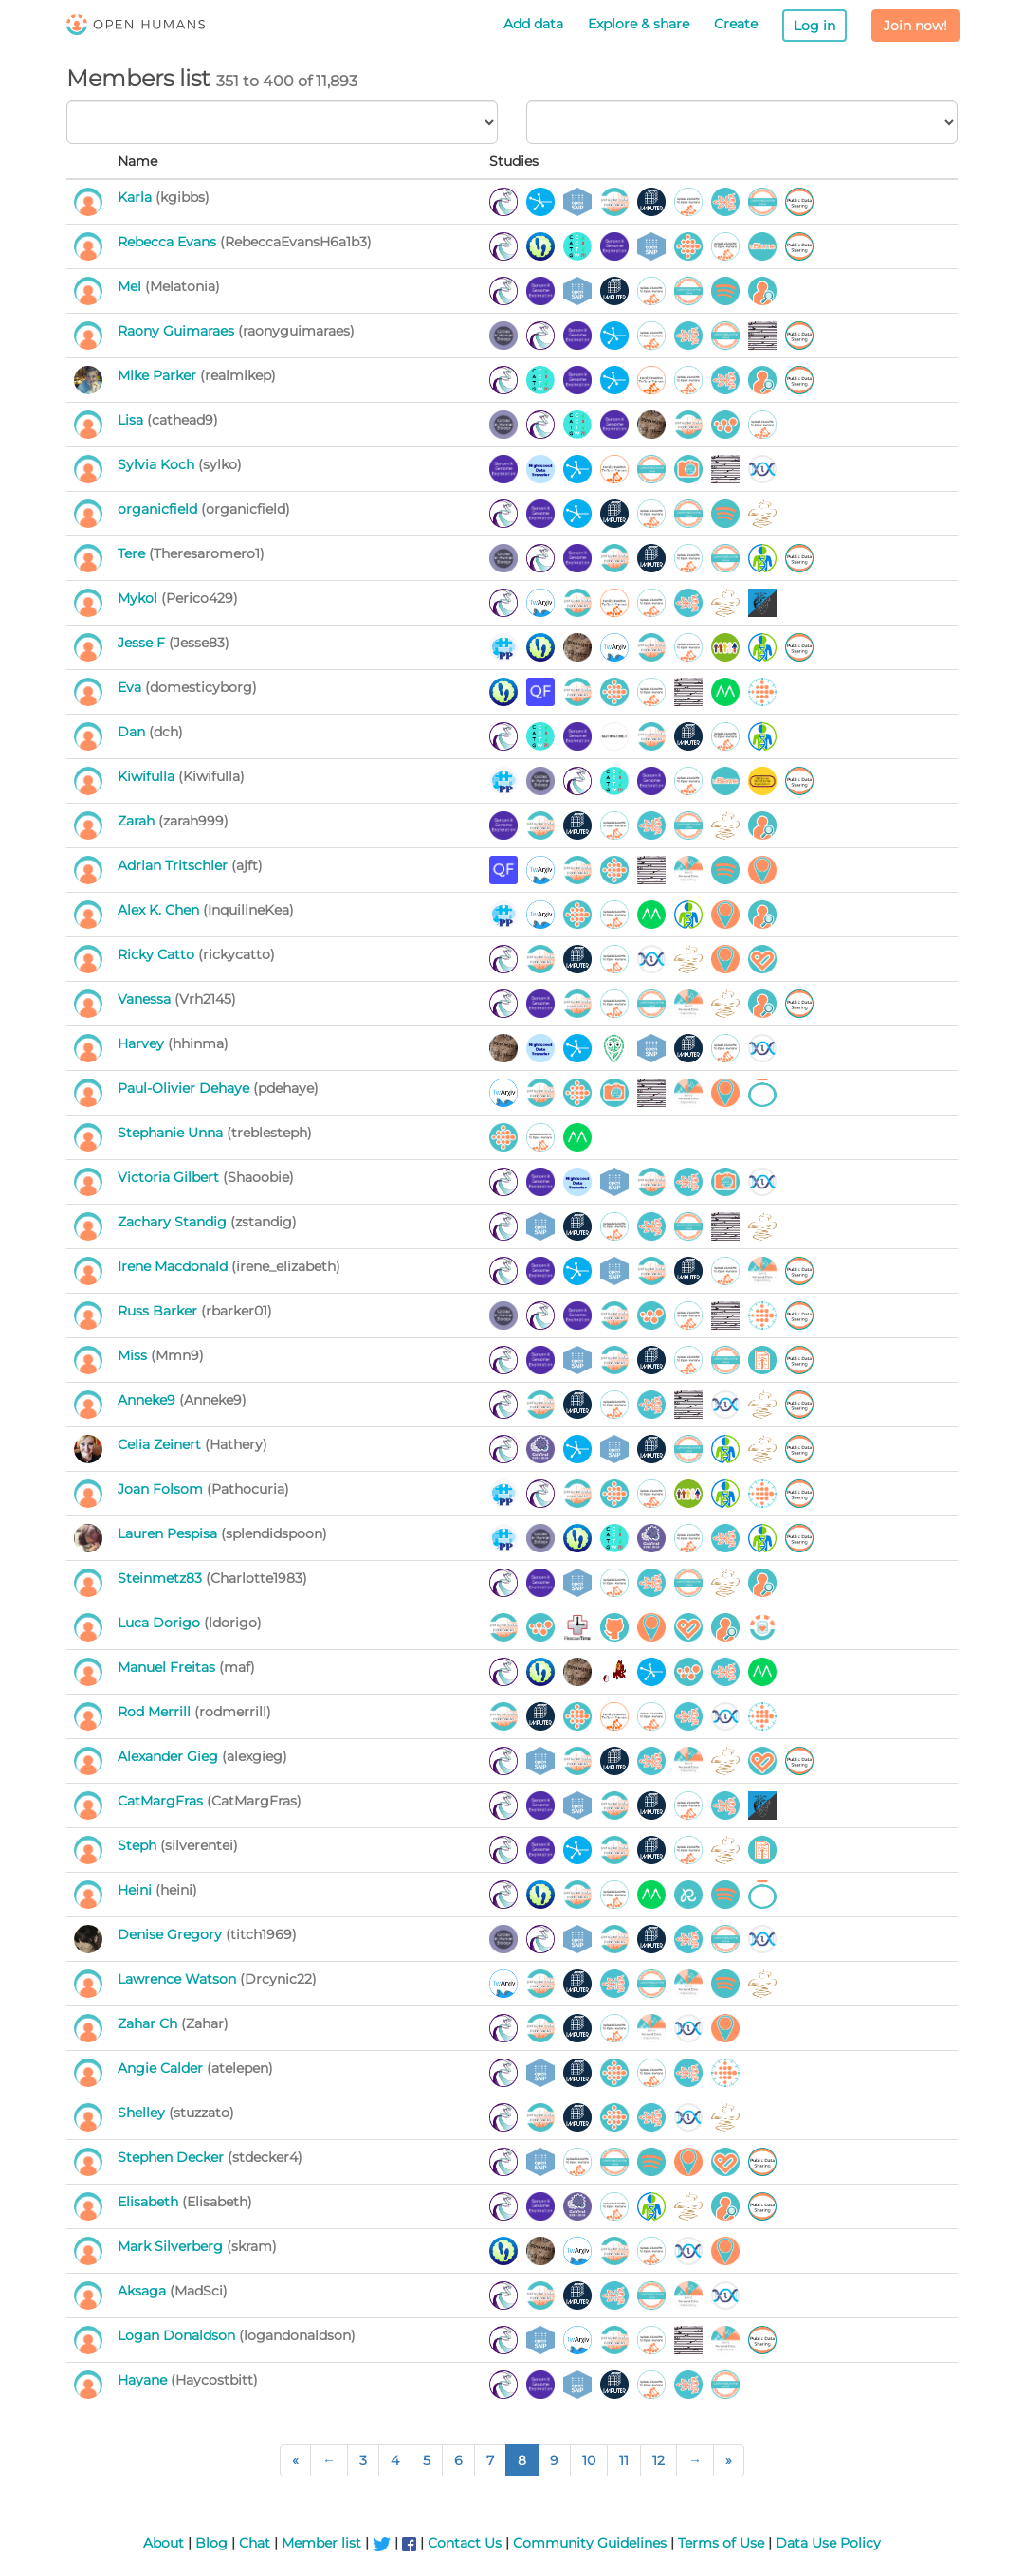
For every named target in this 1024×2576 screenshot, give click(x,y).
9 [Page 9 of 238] (554, 2460)
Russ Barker (159, 1310)
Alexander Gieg (170, 1756)
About (163, 2542)
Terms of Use (721, 2542)
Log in (814, 25)
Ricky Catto (158, 954)
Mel (131, 286)
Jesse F (143, 642)
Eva (131, 687)
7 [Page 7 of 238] (490, 2460)
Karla (136, 197)
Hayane (144, 2379)
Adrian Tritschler (174, 865)
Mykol (139, 598)
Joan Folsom (162, 1488)
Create (736, 23)
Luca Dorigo (161, 1622)
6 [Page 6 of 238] (458, 2460)
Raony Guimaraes (178, 330)
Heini (136, 1889)
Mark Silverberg (172, 2246)
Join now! (915, 25)
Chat (254, 2542)
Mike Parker (159, 375)
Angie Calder (162, 2068)
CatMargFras (162, 1800)
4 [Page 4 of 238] (395, 2460)
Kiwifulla (148, 776)
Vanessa (146, 998)
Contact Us (465, 2542)
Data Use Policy (828, 2542)
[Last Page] (728, 2460)
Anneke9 (148, 1399)
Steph (139, 1845)
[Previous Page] (329, 2460)
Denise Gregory (172, 1934)
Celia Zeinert (161, 1444)
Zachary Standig (174, 1221)
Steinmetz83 (162, 1578)
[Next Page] (695, 2460)
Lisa (132, 419)
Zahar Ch (149, 2023)
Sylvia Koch (158, 464)
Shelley (143, 2112)
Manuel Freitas (168, 1667)
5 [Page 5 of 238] (426, 2460)
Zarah (138, 820)
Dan (133, 731)
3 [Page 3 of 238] (363, 2460)
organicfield (159, 508)
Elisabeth (150, 2201)
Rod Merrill (156, 1711)
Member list (321, 2542)
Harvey (143, 1043)
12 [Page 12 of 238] (658, 2460)
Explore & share (638, 23)
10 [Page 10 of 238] (588, 2460)
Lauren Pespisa (169, 1533)
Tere (133, 553)
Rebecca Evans (169, 241)
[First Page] (295, 2460)
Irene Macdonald (174, 1266)
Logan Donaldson (178, 2335)
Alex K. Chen (160, 909)
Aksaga (144, 2290)
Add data (533, 23)
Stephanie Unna (172, 1132)
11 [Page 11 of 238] (624, 2460)
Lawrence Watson (179, 1978)
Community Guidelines (590, 2542)
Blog (211, 2542)
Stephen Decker (173, 2157)
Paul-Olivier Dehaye (185, 1088)
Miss (134, 1355)
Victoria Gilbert (170, 1177)
